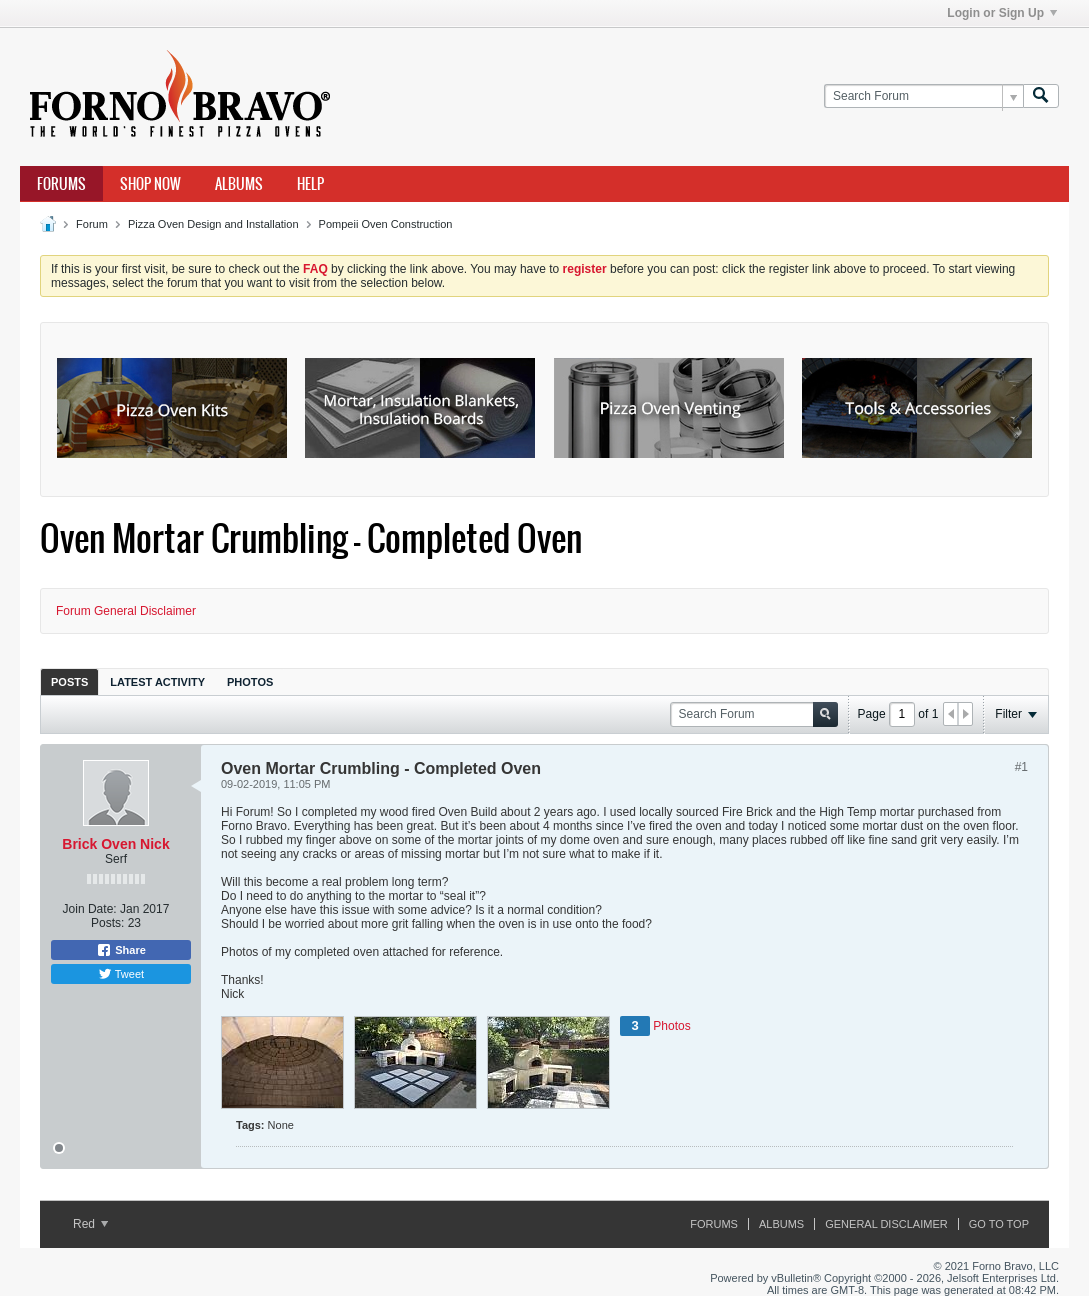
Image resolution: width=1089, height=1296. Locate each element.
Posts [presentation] (69, 682)
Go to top (999, 1224)
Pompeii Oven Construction (386, 224)
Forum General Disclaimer (126, 611)
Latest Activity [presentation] (157, 682)
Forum (92, 224)
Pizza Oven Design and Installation (213, 224)
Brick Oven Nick (115, 844)
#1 (1021, 767)
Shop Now (150, 184)
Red (90, 1224)
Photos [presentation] (250, 682)
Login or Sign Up (1002, 13)
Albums (239, 184)
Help (310, 184)
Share (121, 950)
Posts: (107, 923)
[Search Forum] (923, 96)
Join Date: (90, 909)
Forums (61, 184)
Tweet (121, 974)
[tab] (69, 681)
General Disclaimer (886, 1224)
